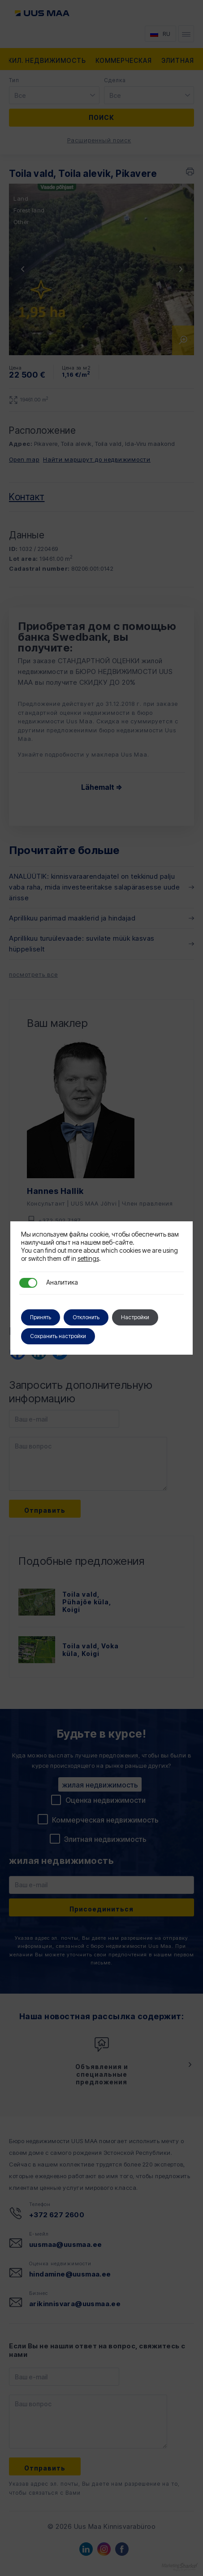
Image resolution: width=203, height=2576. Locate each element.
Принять (40, 1317)
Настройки (135, 1317)
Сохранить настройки (58, 1336)
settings (88, 1258)
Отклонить (86, 1317)
